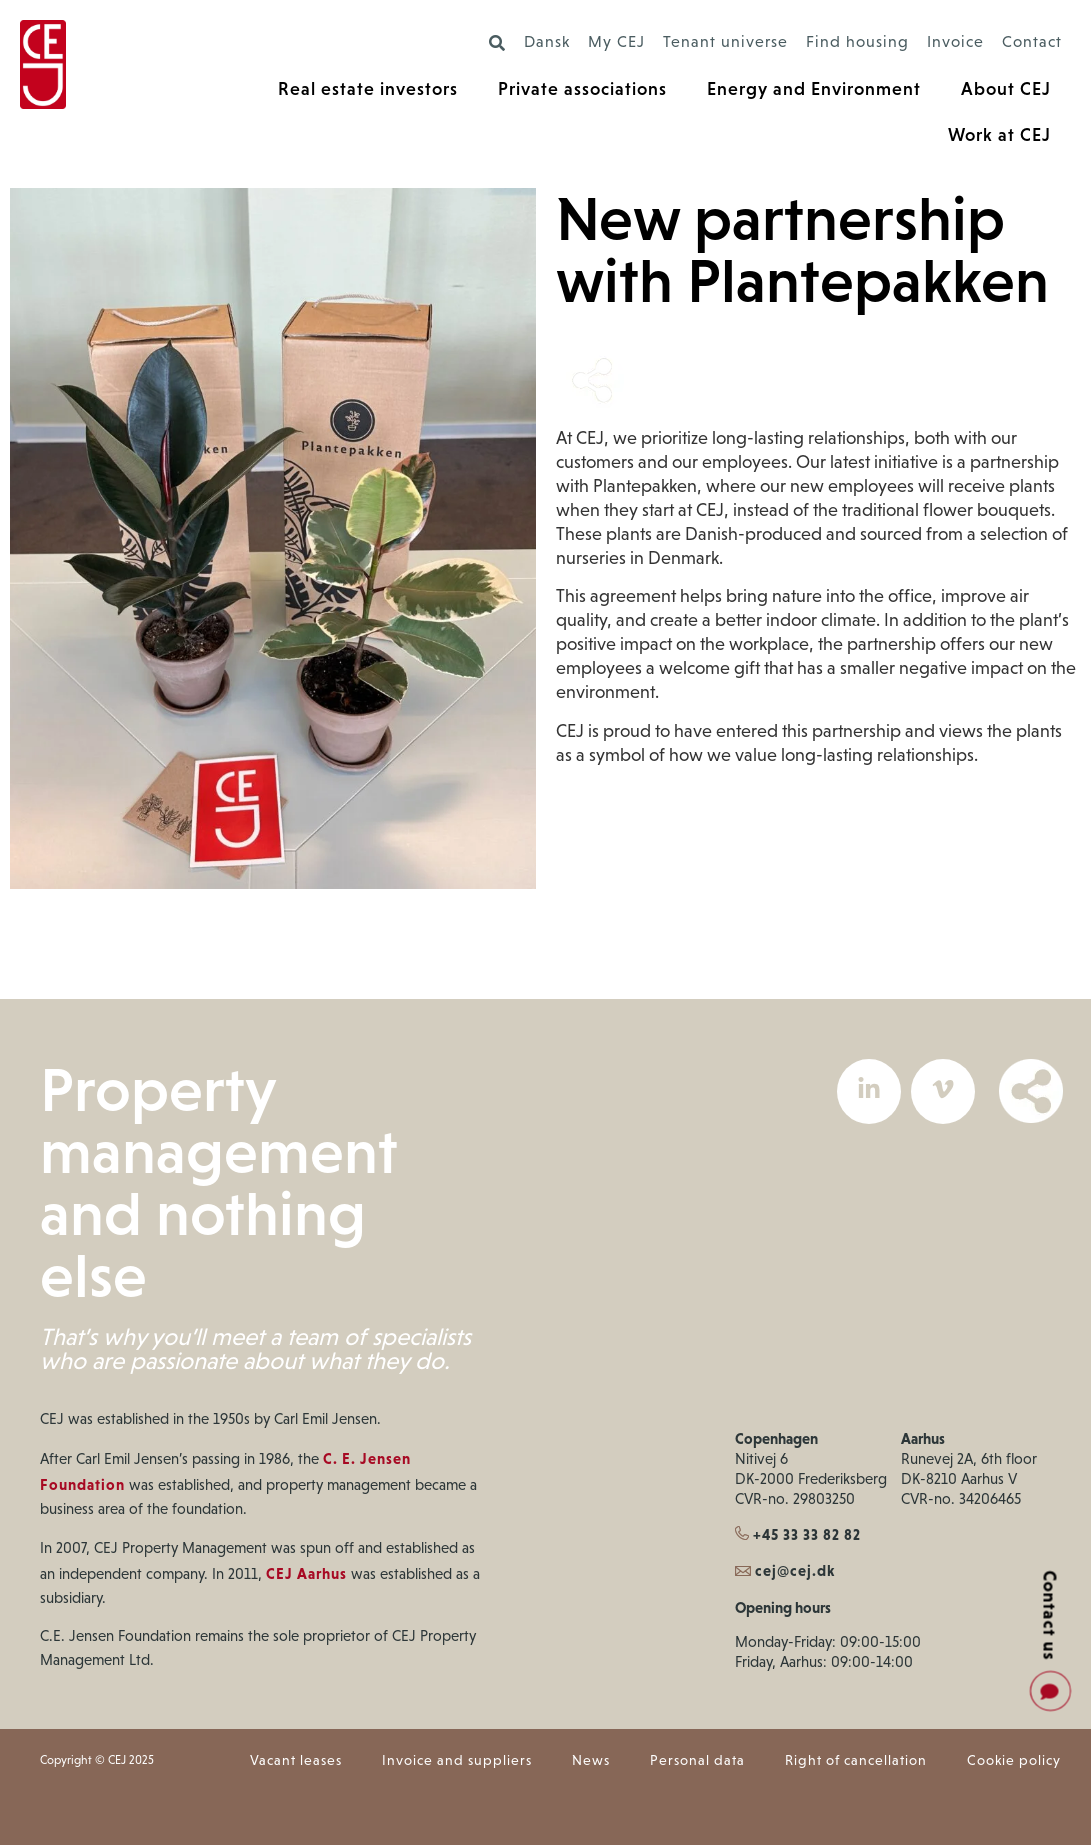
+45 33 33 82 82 (798, 1535)
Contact (1032, 43)
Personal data (697, 1761)
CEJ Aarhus (306, 1574)
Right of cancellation (856, 1761)
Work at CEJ (999, 134)
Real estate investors (368, 88)
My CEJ (616, 43)
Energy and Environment (814, 88)
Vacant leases (296, 1761)
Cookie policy (1014, 1761)
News (591, 1761)
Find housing (857, 43)
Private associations (582, 88)
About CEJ (1006, 88)
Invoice (955, 43)
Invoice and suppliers (457, 1761)
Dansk (547, 43)
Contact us (1050, 1615)
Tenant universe (725, 43)
